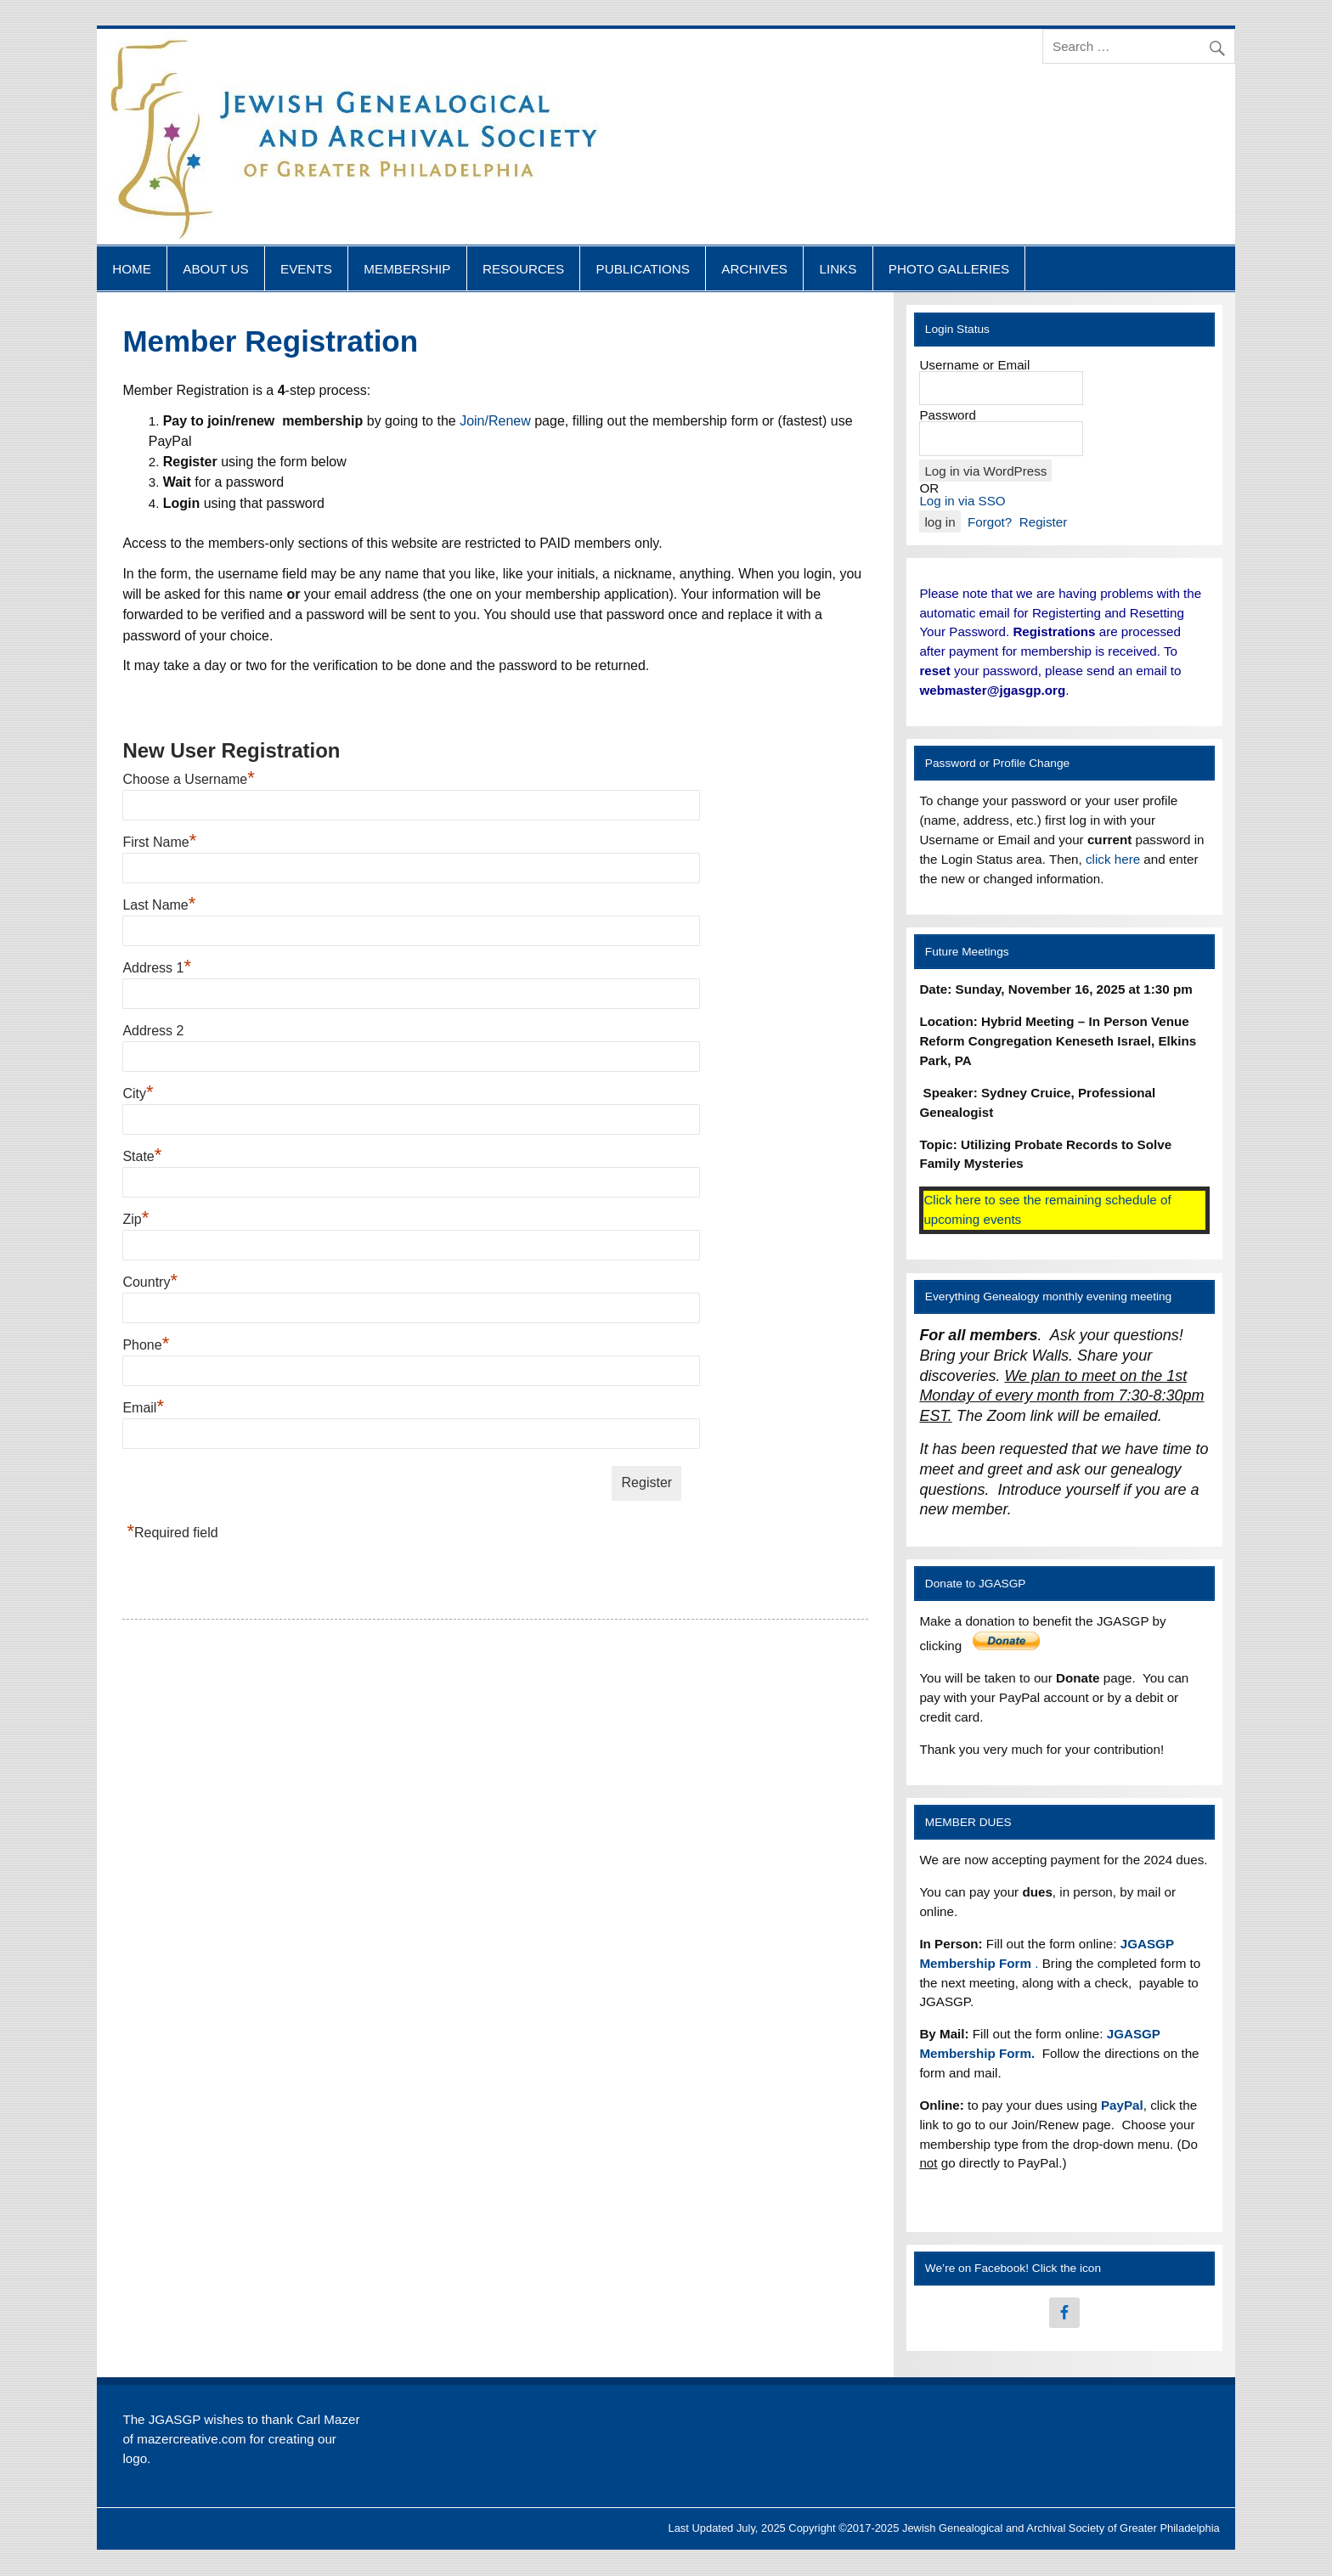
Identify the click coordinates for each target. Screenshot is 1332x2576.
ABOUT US (215, 269)
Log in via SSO (962, 500)
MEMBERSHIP (407, 269)
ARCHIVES (754, 269)
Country (150, 1282)
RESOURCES (523, 269)
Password (947, 415)
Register (1043, 522)
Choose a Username (188, 779)
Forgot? (990, 522)
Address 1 (156, 968)
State (141, 1156)
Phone (145, 1345)
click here (1113, 859)
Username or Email (974, 365)
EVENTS (306, 269)
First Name (159, 842)
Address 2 (152, 1030)
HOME (131, 269)
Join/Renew (495, 421)
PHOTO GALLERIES (949, 269)
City (137, 1093)
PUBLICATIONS (643, 269)
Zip (135, 1219)
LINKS (837, 269)
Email (143, 1408)
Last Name (158, 905)
